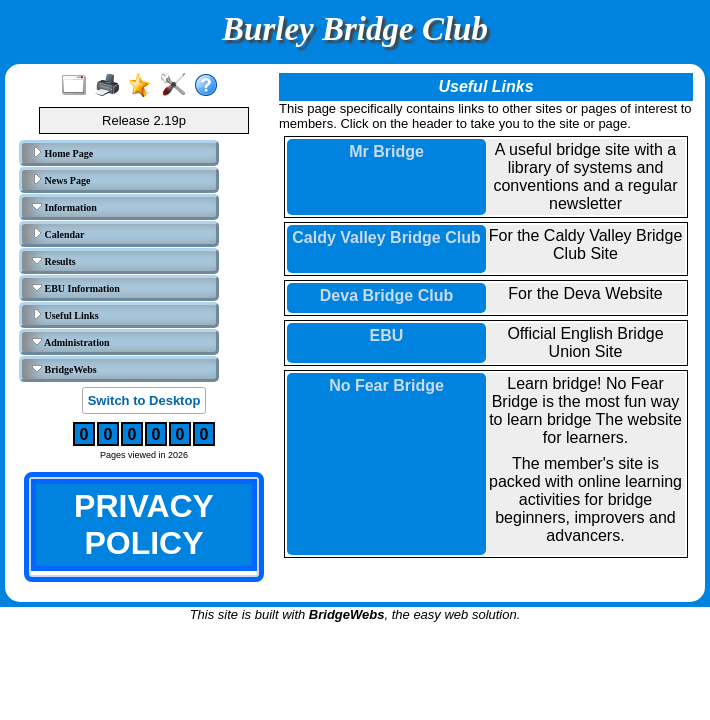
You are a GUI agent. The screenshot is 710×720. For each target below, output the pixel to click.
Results (54, 261)
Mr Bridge (386, 151)
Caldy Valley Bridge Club (386, 237)
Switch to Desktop (144, 400)
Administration (71, 342)
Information (64, 207)
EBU (387, 335)
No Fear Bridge (386, 385)
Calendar (58, 234)
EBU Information (76, 288)
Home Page (62, 153)
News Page (61, 180)
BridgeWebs (64, 369)
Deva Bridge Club (386, 295)
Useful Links (65, 315)
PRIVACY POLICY (144, 524)
